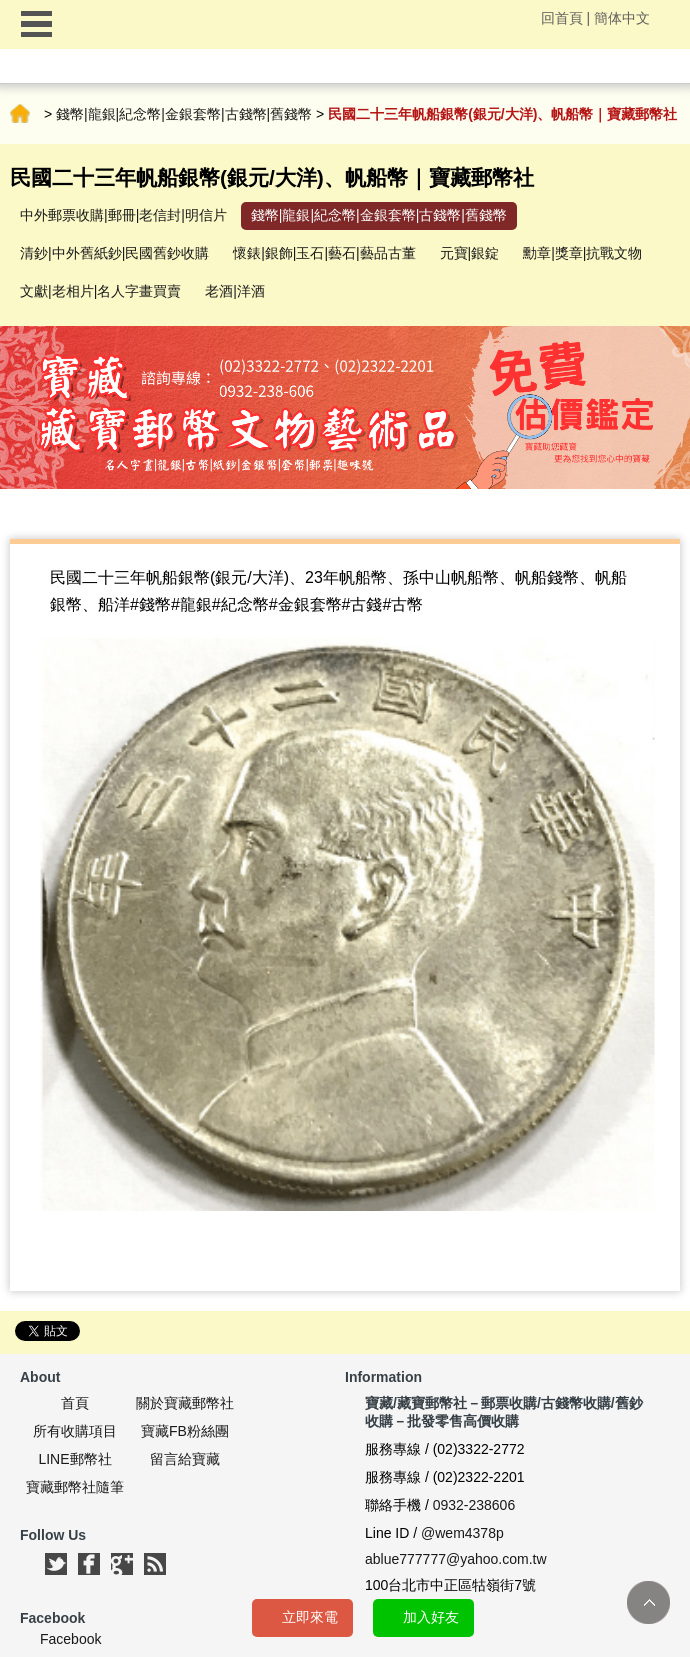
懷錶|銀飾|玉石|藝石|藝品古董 (324, 253)
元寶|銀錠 (470, 253)
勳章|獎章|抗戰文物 (582, 253)
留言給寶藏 (185, 1459)
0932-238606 (474, 1505)
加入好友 (431, 1617)
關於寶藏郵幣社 (185, 1403)
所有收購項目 (75, 1431)
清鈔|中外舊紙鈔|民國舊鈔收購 (114, 253)
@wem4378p (462, 1533)
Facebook (70, 1639)
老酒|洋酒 (235, 291)
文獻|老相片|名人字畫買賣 (100, 291)
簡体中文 (622, 18)
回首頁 (562, 18)
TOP (648, 1602)
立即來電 (310, 1617)
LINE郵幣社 (74, 1459)
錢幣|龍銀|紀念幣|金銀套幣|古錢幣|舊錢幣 (184, 114)
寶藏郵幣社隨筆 (75, 1487)
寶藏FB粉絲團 (185, 1431)
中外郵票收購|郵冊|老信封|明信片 (123, 215)
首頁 (20, 114)
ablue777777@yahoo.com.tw (456, 1559)
